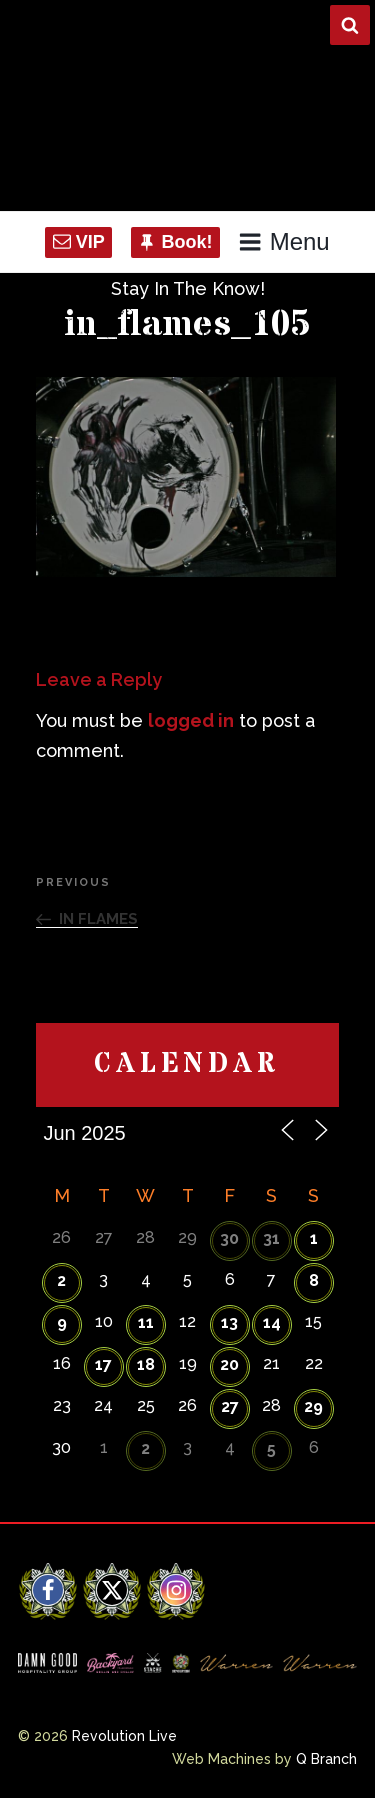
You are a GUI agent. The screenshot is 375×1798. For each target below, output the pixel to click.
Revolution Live (124, 1736)
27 (230, 1406)
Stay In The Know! (188, 288)
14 (272, 1322)
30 (229, 1238)
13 (229, 1322)
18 (146, 1364)
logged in (191, 720)
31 (271, 1238)
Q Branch (326, 1759)
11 (146, 1322)
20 (229, 1364)
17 (103, 1364)
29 (313, 1406)
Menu (283, 241)
